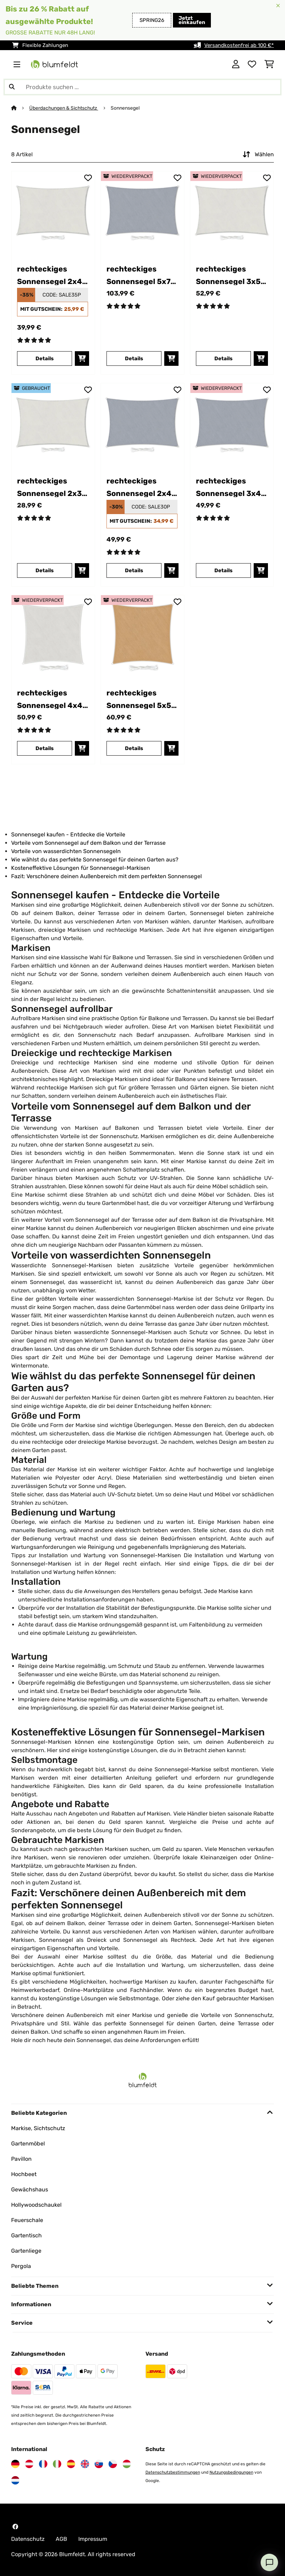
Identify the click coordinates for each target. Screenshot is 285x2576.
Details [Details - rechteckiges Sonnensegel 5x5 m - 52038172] (134, 748)
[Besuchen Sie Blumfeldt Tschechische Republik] (113, 2464)
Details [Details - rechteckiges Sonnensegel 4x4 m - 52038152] (44, 748)
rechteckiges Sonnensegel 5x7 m (138, 275)
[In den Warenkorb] (82, 358)
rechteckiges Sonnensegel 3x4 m (228, 486)
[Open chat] (269, 2562)
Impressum (92, 2539)
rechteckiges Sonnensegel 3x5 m (228, 275)
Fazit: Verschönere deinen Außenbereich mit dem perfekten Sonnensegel (106, 876)
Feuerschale (27, 2220)
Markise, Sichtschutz (38, 2128)
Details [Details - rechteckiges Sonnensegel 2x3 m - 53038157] (44, 570)
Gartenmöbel (28, 2143)
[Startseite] (20, 108)
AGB (61, 2539)
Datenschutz (28, 2539)
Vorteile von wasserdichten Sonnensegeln (66, 851)
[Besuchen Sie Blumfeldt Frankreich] (43, 2464)
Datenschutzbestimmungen (172, 2472)
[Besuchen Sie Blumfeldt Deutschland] (15, 2464)
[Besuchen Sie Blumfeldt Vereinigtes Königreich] (85, 2464)
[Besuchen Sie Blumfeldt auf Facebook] (15, 2526)
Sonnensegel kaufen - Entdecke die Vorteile (68, 834)
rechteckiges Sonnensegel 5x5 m (138, 698)
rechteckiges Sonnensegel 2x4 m (49, 275)
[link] (53, 212)
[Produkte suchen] (142, 87)
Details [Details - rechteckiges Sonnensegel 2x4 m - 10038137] (134, 570)
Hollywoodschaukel (36, 2204)
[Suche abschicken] (12, 87)
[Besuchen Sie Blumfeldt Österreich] (29, 2464)
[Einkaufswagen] (269, 64)
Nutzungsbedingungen (231, 2472)
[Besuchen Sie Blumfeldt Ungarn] (126, 2464)
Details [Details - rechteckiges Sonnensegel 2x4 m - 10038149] (44, 358)
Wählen (257, 154)
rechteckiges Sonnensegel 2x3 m (49, 486)
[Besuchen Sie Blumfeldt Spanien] (71, 2464)
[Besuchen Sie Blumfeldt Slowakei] (99, 2464)
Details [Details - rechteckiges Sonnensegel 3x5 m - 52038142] (223, 358)
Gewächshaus (29, 2189)
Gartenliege (26, 2250)
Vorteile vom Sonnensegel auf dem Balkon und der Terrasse (88, 843)
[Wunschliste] (252, 64)
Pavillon (21, 2159)
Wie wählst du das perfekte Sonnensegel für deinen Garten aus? (95, 859)
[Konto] (235, 64)
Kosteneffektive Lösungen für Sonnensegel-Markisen (80, 868)
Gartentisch (26, 2235)
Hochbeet (24, 2174)
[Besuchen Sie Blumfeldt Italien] (57, 2464)
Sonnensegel (126, 108)
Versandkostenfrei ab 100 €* (239, 45)
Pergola (21, 2266)
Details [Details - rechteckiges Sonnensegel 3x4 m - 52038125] (223, 570)
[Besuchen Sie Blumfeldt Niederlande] (15, 2480)
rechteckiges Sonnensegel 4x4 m (49, 698)
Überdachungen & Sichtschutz (63, 108)
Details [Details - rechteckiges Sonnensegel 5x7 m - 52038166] (134, 358)
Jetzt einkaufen (192, 20)
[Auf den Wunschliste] (88, 178)
